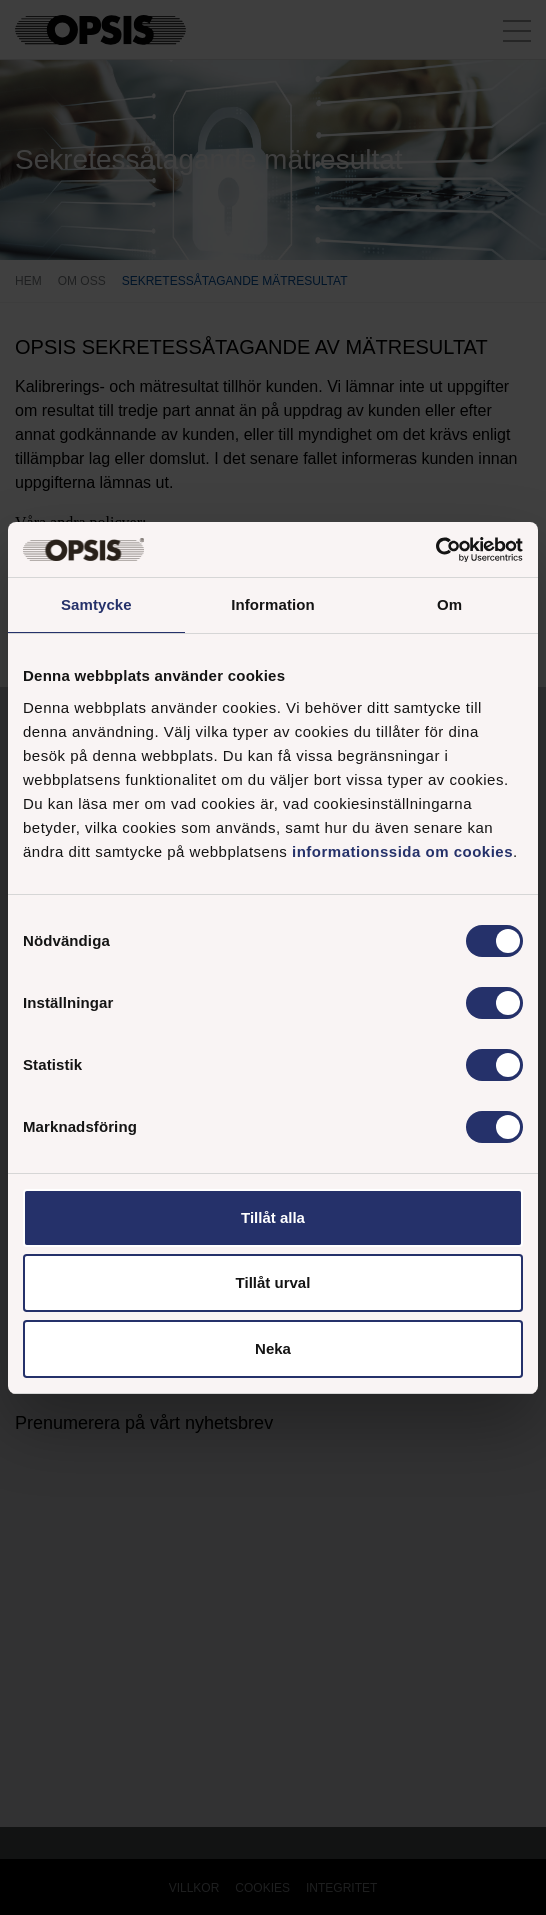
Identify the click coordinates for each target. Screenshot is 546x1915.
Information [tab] (273, 604)
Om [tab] (449, 604)
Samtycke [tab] (96, 604)
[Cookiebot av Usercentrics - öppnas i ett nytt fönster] (435, 550)
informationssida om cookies (402, 851)
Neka (273, 1348)
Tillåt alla (273, 1217)
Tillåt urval (273, 1282)
